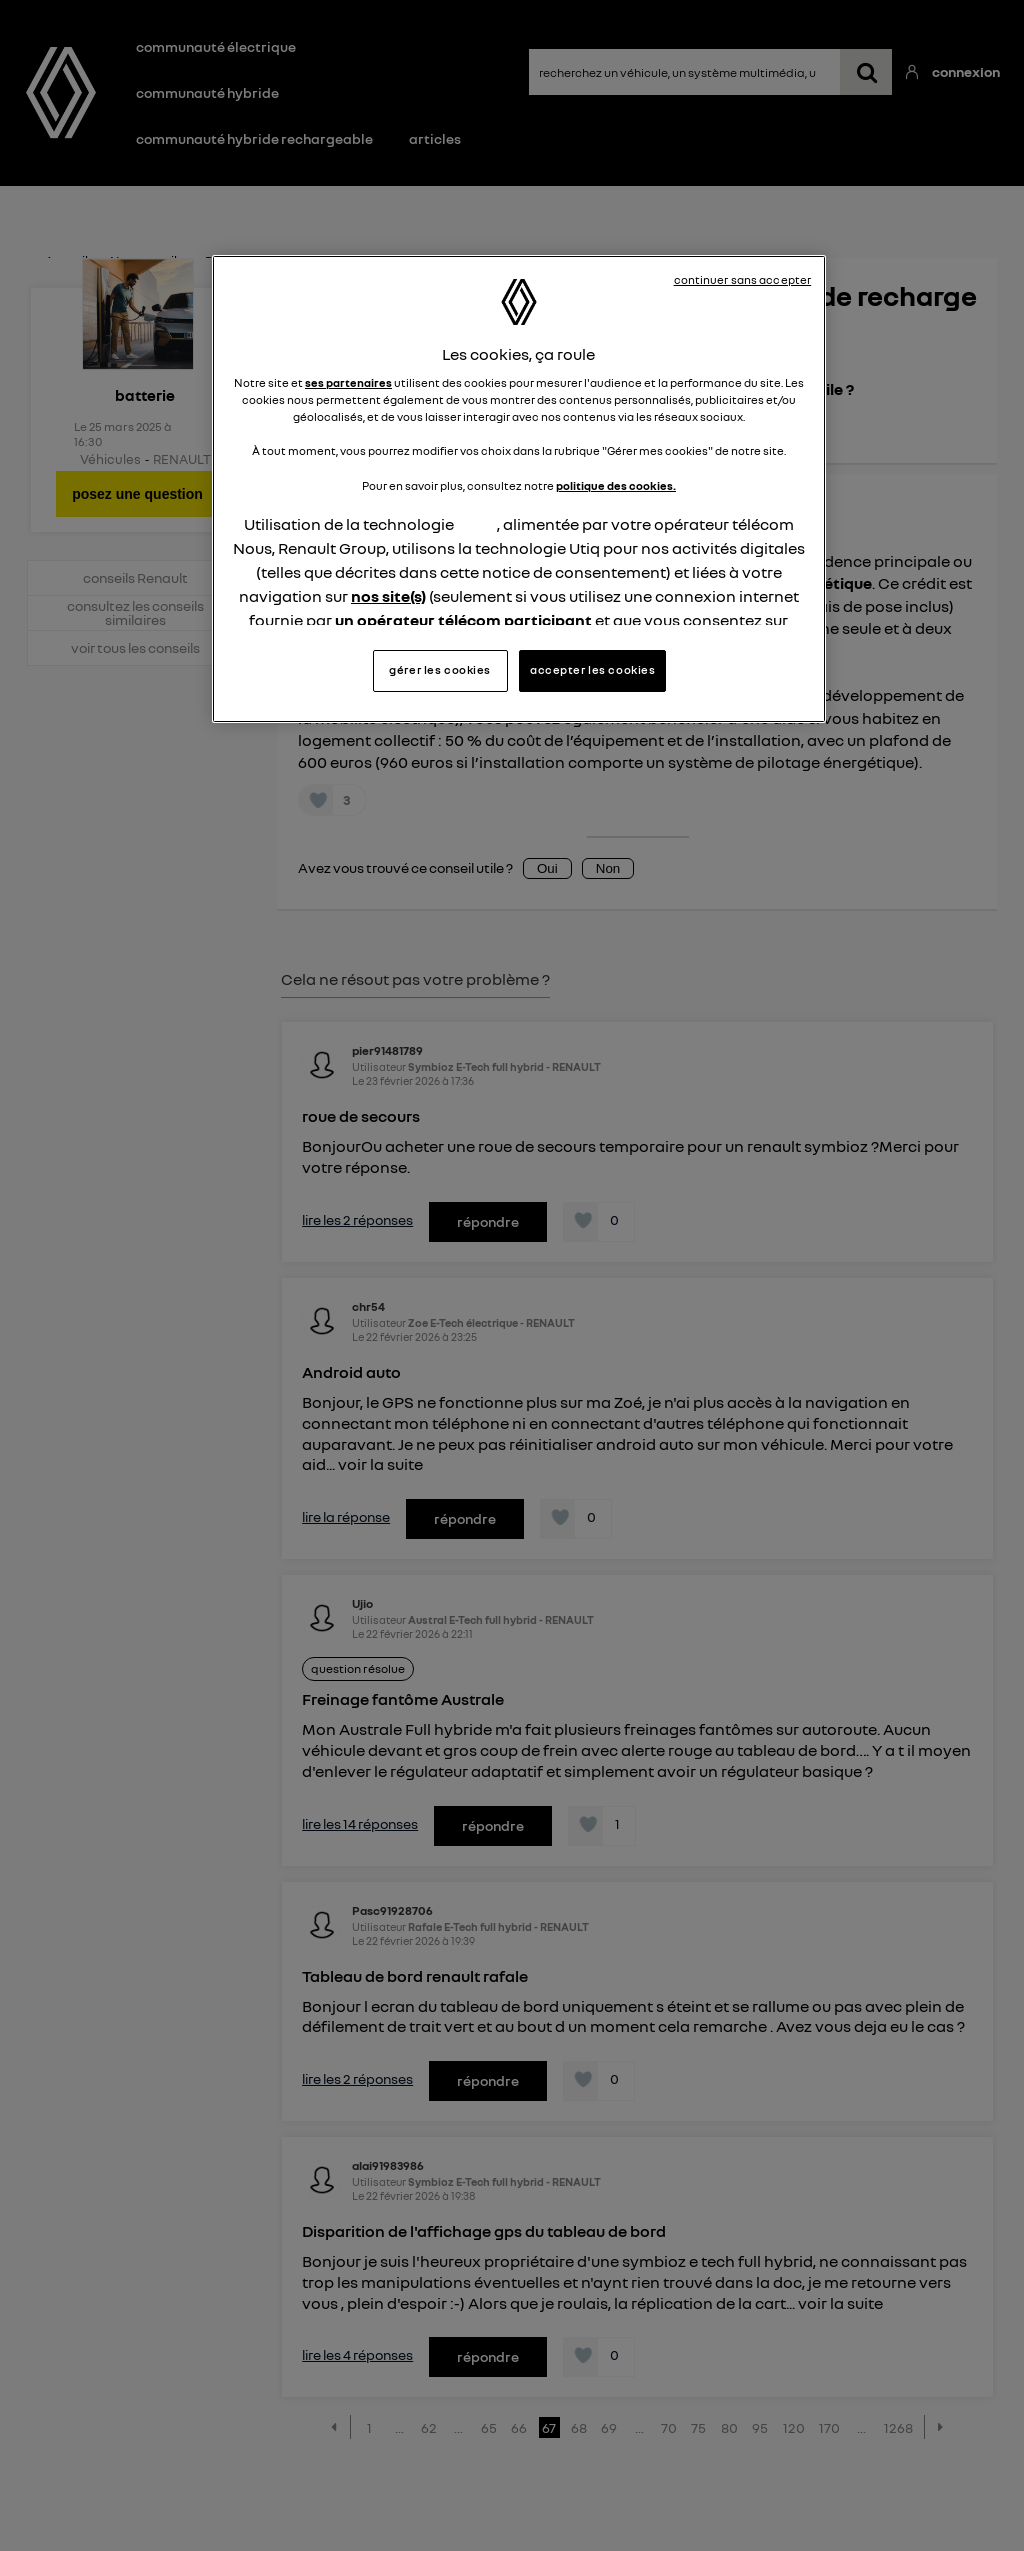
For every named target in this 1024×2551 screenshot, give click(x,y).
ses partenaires (348, 383)
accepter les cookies (592, 670)
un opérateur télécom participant (463, 620)
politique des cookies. (616, 486)
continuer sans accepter (743, 280)
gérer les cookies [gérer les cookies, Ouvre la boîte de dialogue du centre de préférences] (440, 670)
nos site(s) (388, 596)
